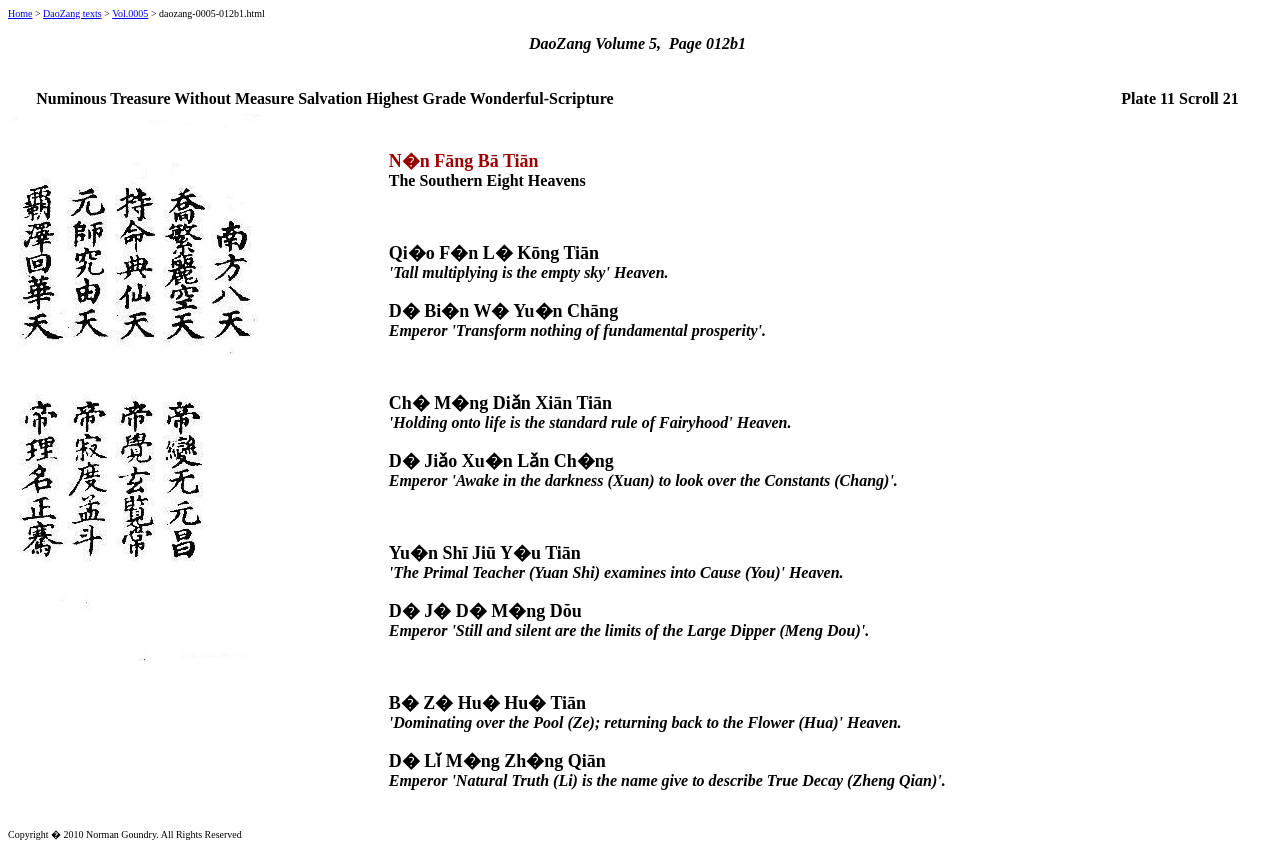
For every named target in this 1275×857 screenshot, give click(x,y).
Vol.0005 (130, 13)
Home (20, 13)
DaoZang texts (72, 13)
